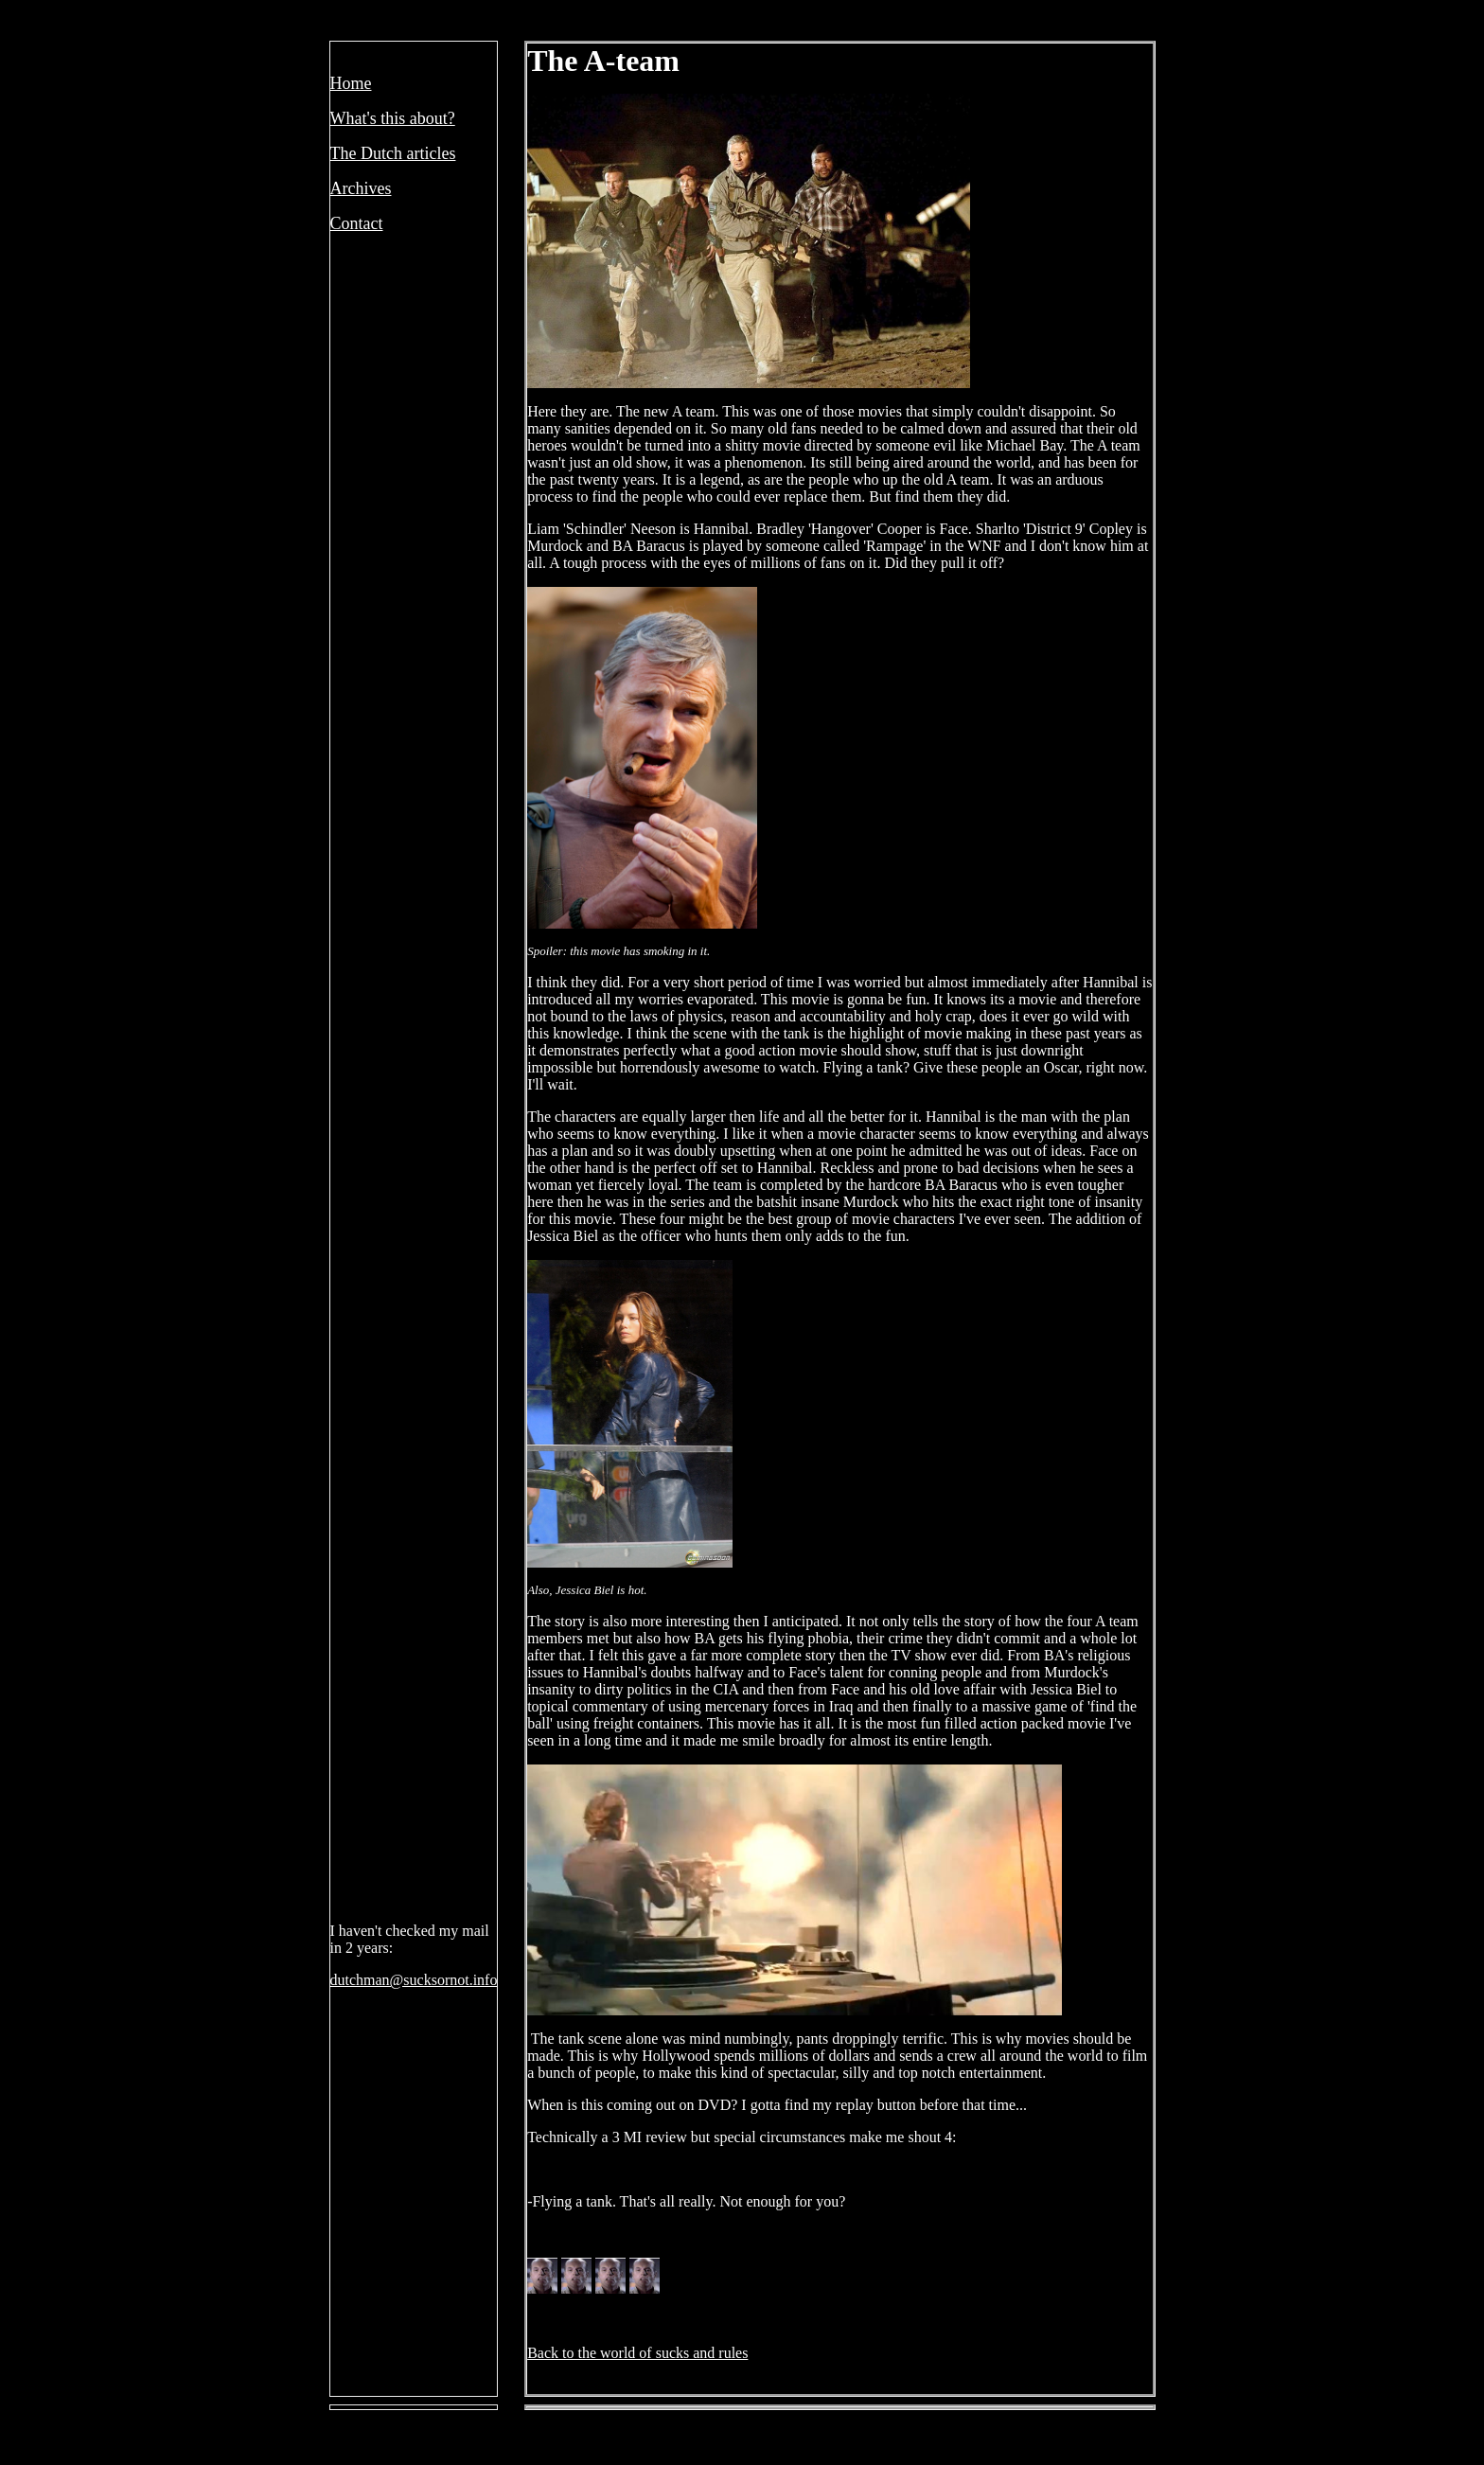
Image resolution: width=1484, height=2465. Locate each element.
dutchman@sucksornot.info (414, 1980)
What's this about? (392, 118)
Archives (361, 188)
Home (351, 83)
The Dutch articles (393, 153)
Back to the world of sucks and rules (637, 2353)
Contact (356, 223)
